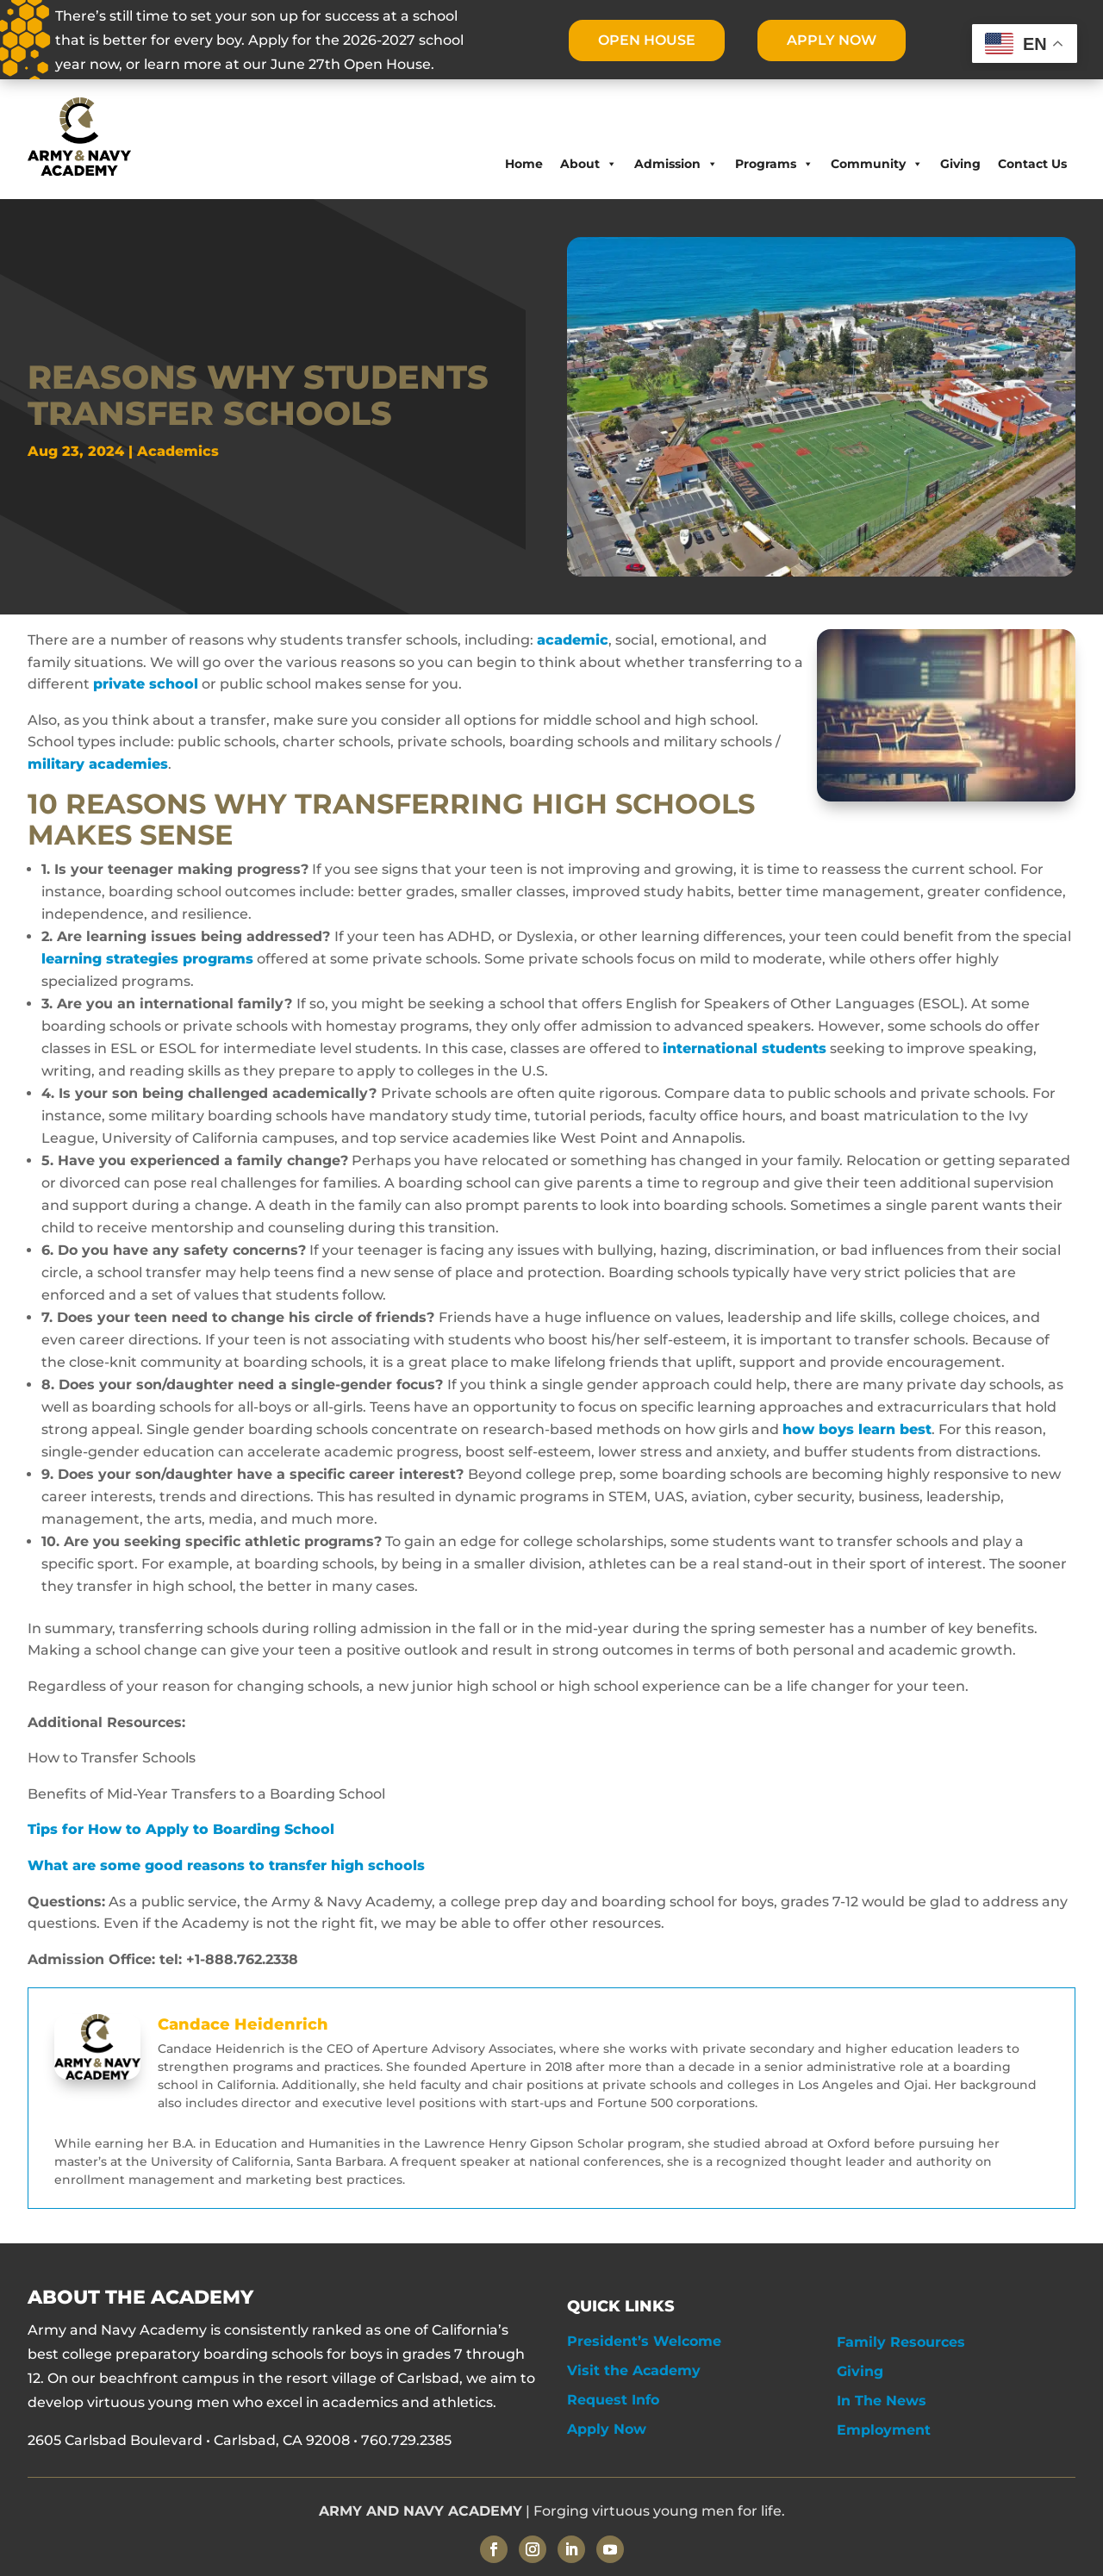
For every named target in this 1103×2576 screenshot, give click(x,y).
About (588, 164)
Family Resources (901, 2342)
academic (572, 640)
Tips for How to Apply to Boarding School (183, 1829)
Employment (884, 2430)
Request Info (613, 2400)
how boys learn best (857, 1429)
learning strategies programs (147, 959)
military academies (98, 764)
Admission (676, 164)
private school (145, 684)
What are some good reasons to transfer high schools (228, 1865)
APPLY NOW (832, 40)
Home (524, 164)
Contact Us (1032, 164)
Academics (178, 451)
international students (744, 1048)
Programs (774, 164)
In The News (881, 2400)
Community (877, 164)
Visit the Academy (634, 2370)
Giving (960, 164)
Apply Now (606, 2429)
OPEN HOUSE (645, 40)
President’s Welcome (644, 2341)
